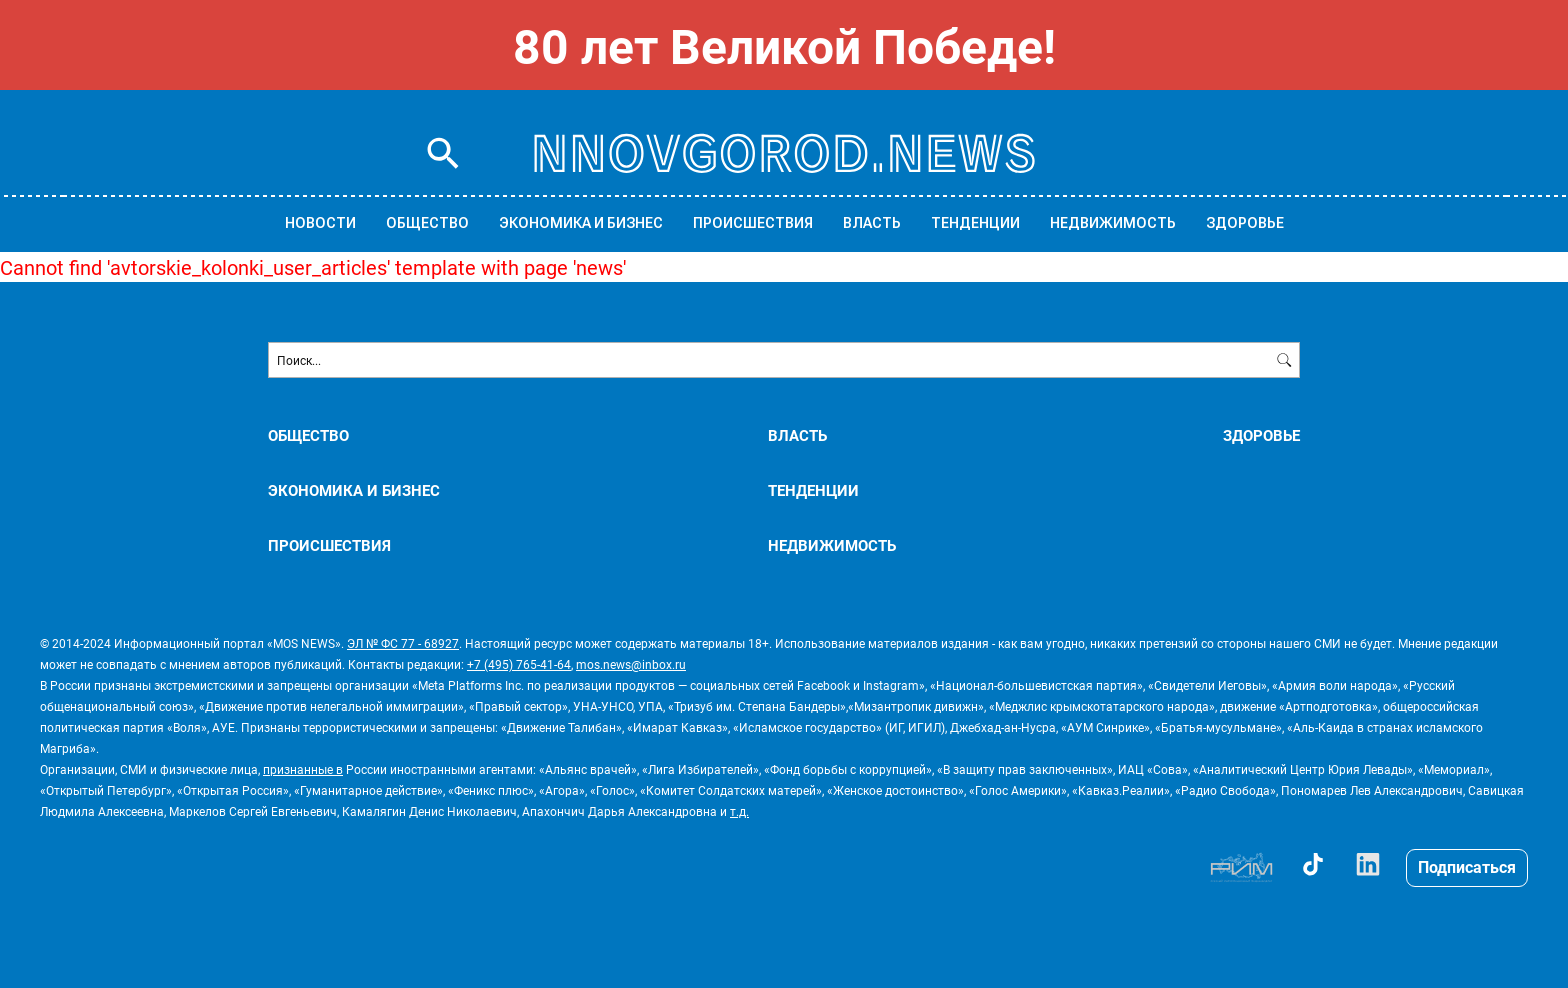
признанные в (303, 769)
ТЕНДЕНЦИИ (975, 223)
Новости (320, 223)
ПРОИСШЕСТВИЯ (753, 223)
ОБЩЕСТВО (427, 223)
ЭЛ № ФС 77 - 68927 (403, 643)
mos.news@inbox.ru (631, 664)
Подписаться (1467, 866)
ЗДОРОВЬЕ (1245, 223)
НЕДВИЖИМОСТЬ (1113, 223)
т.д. (739, 811)
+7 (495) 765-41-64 (519, 664)
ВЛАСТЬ (872, 223)
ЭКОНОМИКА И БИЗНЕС (581, 223)
